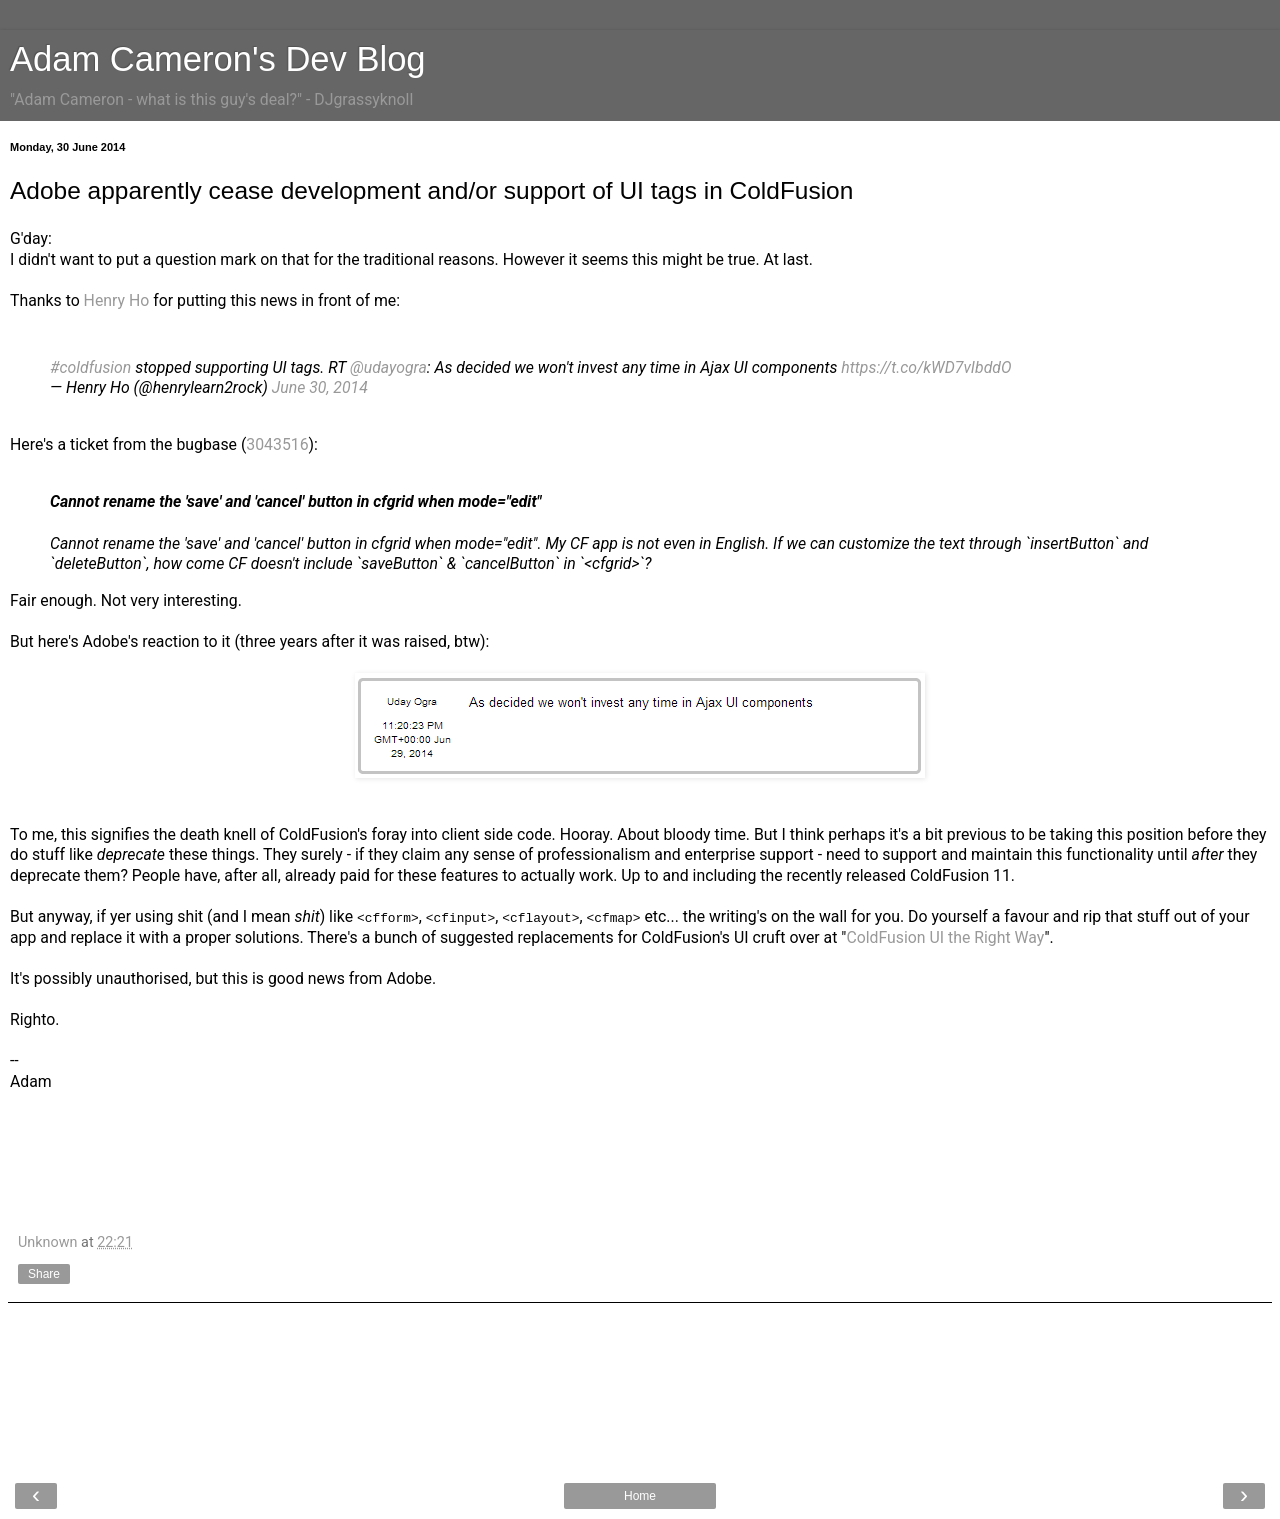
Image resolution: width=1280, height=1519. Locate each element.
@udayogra (388, 367)
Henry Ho (117, 300)
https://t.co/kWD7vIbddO (926, 367)
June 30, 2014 (320, 387)
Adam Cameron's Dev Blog (218, 59)
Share (44, 1273)
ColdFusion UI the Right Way (945, 937)
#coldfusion (90, 367)
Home (640, 1496)
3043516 (277, 444)
